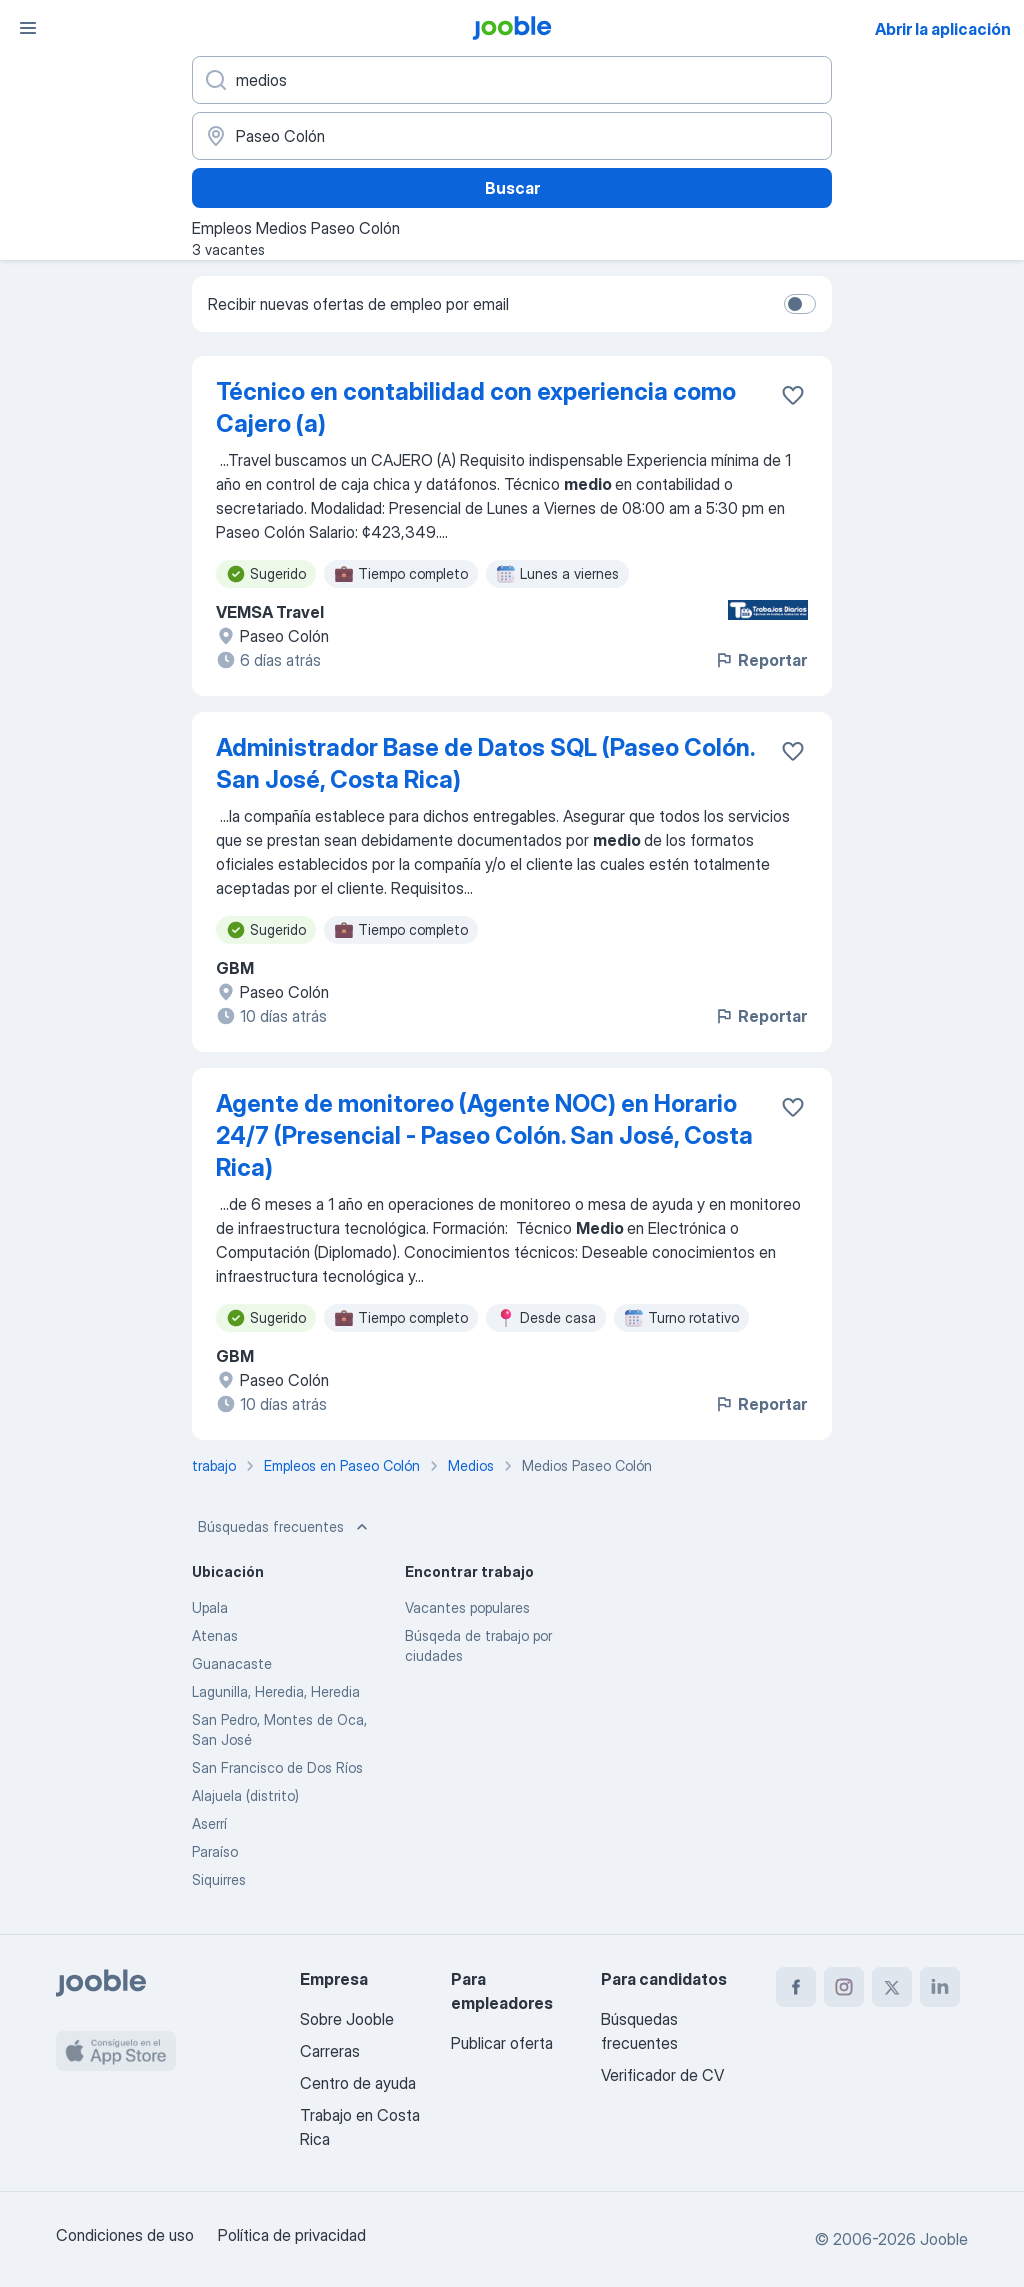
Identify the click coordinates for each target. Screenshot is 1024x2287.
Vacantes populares (467, 1607)
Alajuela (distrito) (245, 1795)
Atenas (215, 1635)
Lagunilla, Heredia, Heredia (276, 1691)
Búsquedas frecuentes (285, 1527)
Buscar (512, 188)
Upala (210, 1607)
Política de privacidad (292, 2235)
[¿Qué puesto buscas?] (512, 80)
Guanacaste (232, 1663)
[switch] (800, 304)
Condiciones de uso (125, 2235)
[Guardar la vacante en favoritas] (793, 395)
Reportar (760, 660)
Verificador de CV (662, 2075)
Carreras (330, 2051)
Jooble (944, 2239)
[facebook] (796, 1987)
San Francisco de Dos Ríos (277, 1767)
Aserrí (209, 1823)
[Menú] (28, 28)
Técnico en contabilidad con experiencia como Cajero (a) (476, 407)
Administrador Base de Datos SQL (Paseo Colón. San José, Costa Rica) (485, 763)
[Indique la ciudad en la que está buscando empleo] (512, 136)
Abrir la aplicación (943, 29)
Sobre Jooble (347, 2019)
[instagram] (844, 1987)
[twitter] (892, 1987)
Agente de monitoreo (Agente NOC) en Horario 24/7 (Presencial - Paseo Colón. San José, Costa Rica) (484, 1135)
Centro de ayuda (358, 2083)
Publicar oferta (502, 2043)
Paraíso (215, 1851)
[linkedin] (940, 1987)
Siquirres (219, 1879)
